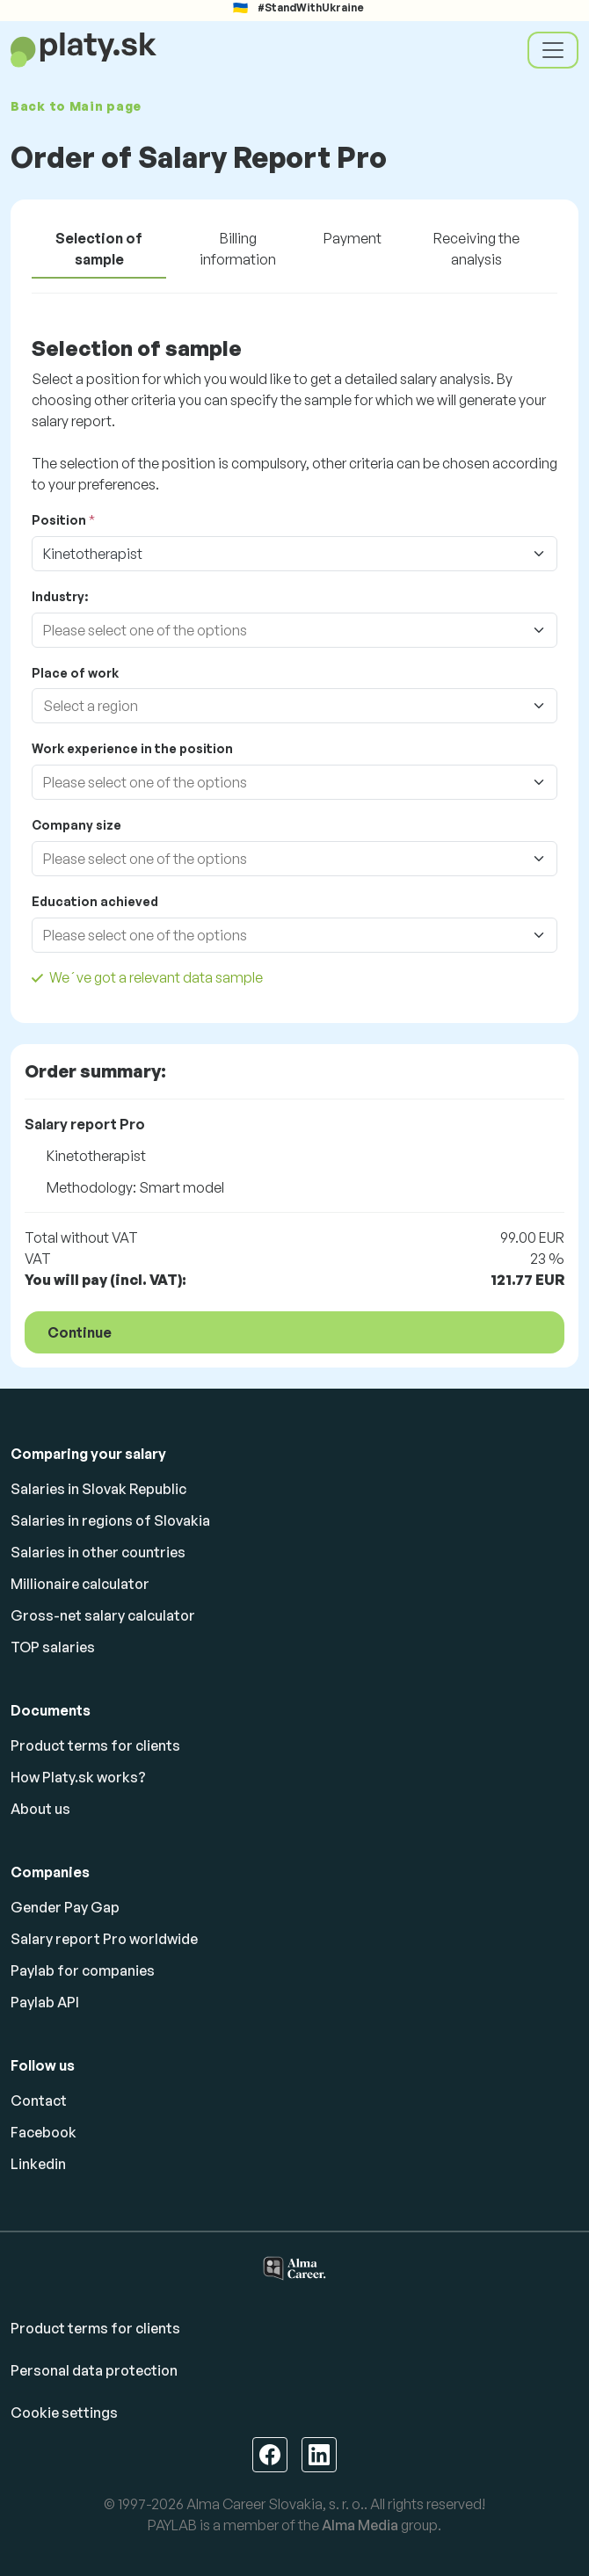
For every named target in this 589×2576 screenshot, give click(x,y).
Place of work (75, 672)
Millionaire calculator (80, 1584)
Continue (79, 1332)
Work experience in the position (132, 748)
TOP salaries (53, 1647)
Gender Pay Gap (65, 1907)
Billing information (238, 248)
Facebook (43, 2132)
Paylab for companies (83, 1970)
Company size (76, 824)
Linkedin (38, 2164)
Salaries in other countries (98, 1552)
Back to (76, 105)
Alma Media (360, 2525)
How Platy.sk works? (78, 1777)
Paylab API (45, 2002)
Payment (353, 238)
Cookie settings (64, 2412)
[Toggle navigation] (552, 50)
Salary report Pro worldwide (104, 1939)
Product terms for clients (95, 1745)
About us (40, 1809)
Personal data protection (94, 2370)
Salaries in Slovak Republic (98, 1489)
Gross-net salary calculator (103, 1615)
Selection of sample (98, 248)
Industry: (60, 596)
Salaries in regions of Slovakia (110, 1520)
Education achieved (95, 901)
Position (59, 519)
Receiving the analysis (476, 248)
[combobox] (277, 630)
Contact (39, 2100)
